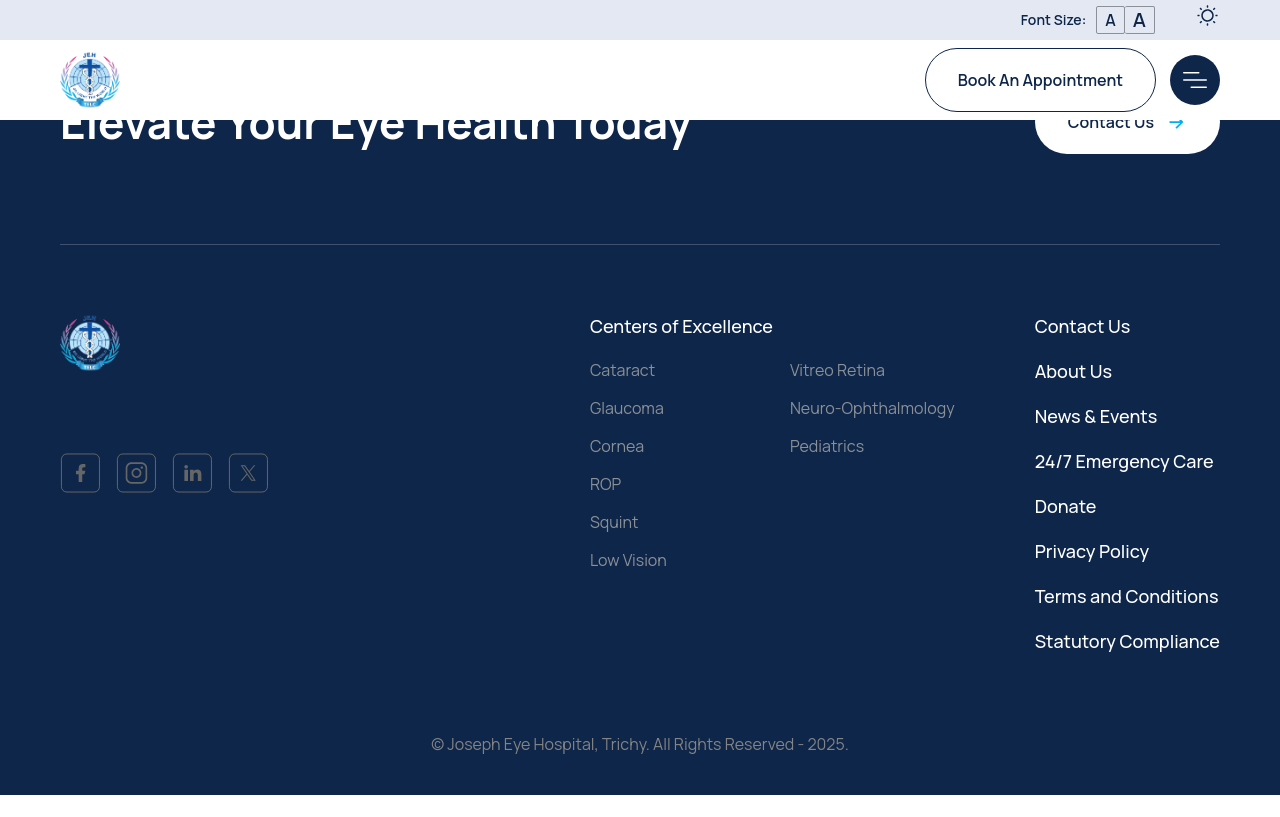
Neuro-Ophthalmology (872, 408)
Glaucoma (627, 408)
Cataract (622, 370)
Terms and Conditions (1127, 596)
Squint (614, 522)
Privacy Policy (1092, 551)
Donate (1066, 506)
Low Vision (628, 560)
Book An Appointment (1040, 80)
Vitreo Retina (837, 370)
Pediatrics (827, 446)
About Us (1073, 371)
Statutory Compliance (1127, 641)
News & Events (1096, 416)
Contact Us (1127, 122)
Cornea (617, 446)
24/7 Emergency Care (1124, 461)
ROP (605, 484)
